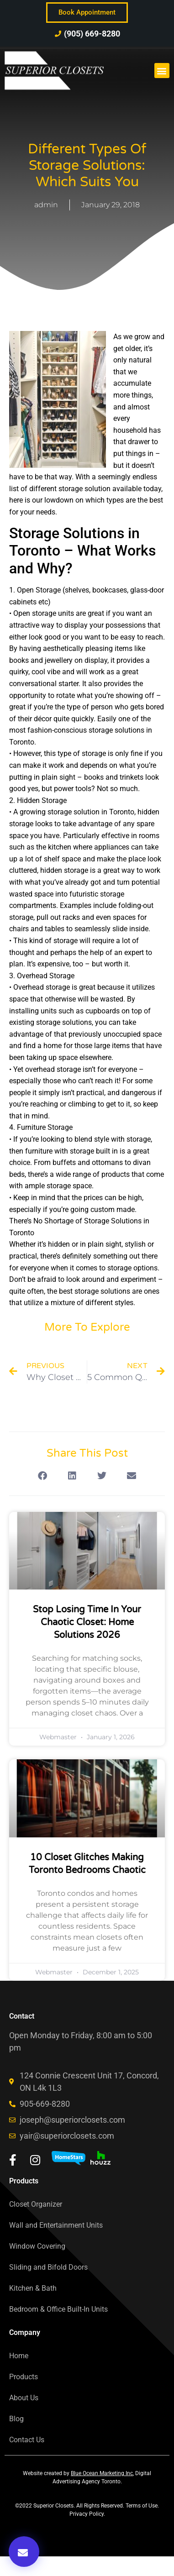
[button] (161, 70)
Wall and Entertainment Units (56, 2225)
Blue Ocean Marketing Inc (102, 2473)
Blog (16, 2418)
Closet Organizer (35, 2204)
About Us (23, 2397)
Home (18, 2355)
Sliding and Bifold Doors (48, 2267)
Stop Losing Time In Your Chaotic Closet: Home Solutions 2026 (87, 1622)
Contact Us (26, 2439)
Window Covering (37, 2246)
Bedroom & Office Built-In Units (58, 2309)
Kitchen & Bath (33, 2288)
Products (23, 2376)
